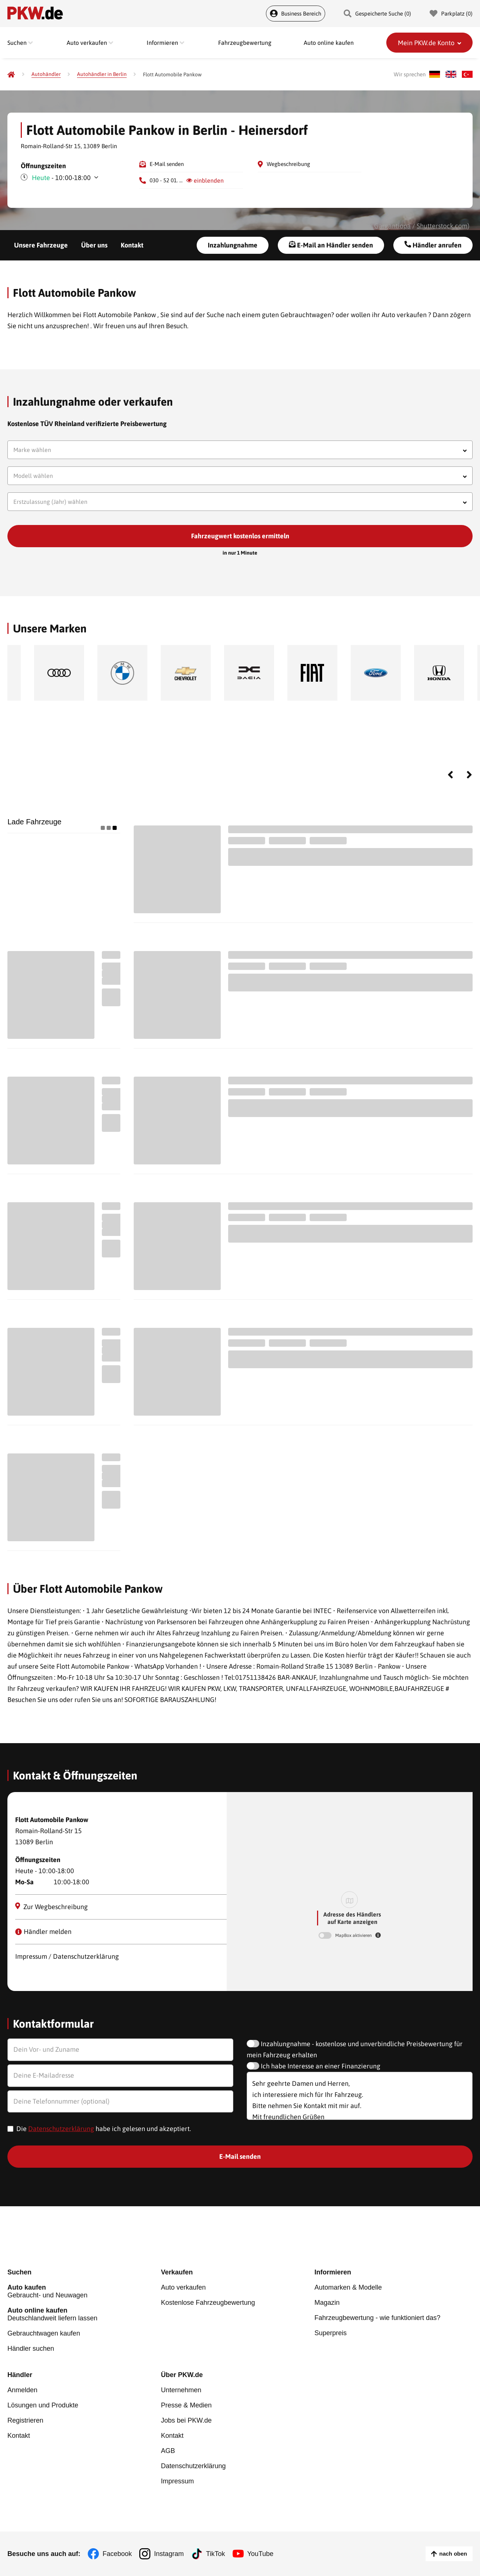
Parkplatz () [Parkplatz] (451, 13)
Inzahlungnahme (232, 245)
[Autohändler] (46, 74)
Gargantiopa (392, 226)
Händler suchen (30, 2348)
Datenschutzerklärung (61, 2129)
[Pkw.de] (11, 74)
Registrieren (25, 2420)
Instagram (169, 2553)
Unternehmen (181, 2390)
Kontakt (132, 245)
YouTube (260, 2553)
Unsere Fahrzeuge (41, 245)
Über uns (94, 245)
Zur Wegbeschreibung (51, 1906)
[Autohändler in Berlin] (102, 74)
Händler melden (43, 1931)
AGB (168, 2450)
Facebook (117, 2553)
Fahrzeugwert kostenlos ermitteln (240, 536)
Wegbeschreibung (288, 164)
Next (469, 774)
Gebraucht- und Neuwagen (84, 2291)
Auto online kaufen (329, 42)
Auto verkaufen (183, 2287)
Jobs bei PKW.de (186, 2420)
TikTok (215, 2553)
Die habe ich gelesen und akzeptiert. (103, 2129)
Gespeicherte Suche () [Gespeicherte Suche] (377, 13)
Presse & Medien (186, 2405)
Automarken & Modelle (348, 2287)
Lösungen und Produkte (42, 2405)
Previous (450, 774)
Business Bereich (295, 13)
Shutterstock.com (442, 226)
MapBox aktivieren (354, 1935)
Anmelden (22, 2390)
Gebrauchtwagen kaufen (43, 2333)
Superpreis (330, 2333)
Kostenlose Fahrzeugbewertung (208, 2302)
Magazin (327, 2302)
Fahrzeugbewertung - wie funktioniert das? (377, 2317)
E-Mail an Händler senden (331, 245)
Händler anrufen (432, 245)
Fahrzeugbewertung (244, 42)
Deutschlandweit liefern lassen (84, 2314)
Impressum (177, 2481)
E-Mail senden (167, 164)
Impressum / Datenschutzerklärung (67, 1956)
